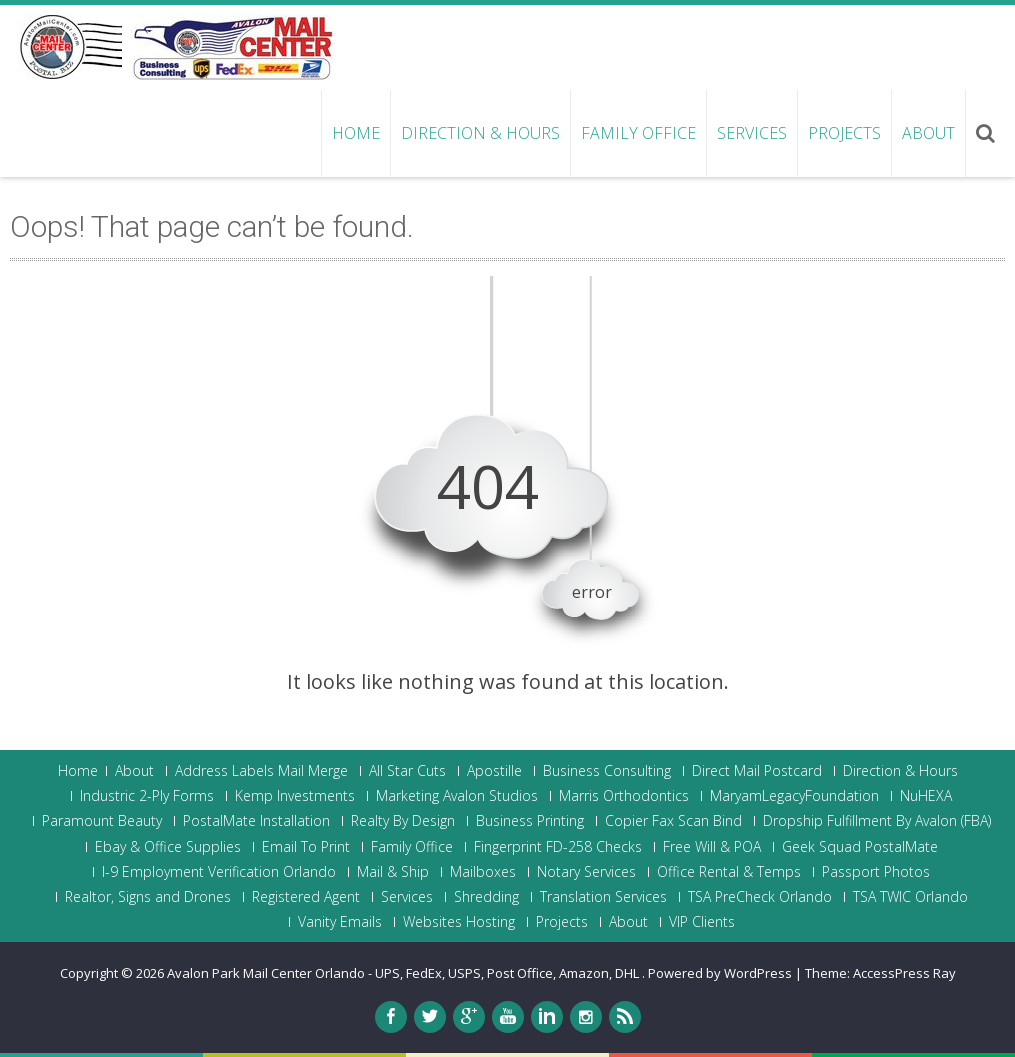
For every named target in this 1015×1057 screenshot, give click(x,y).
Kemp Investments (295, 796)
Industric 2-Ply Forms (147, 796)
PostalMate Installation (256, 821)
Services (752, 133)
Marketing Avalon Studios (457, 796)
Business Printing (530, 821)
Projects (844, 133)
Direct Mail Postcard (757, 771)
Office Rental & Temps (729, 872)
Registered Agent (306, 897)
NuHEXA (926, 796)
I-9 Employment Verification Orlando (219, 872)
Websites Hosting (459, 922)
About (928, 133)
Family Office (638, 133)
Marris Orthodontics (624, 796)
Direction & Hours (480, 133)
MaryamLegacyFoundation (794, 796)
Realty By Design (403, 821)
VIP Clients (702, 922)
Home (356, 133)
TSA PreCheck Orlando (760, 897)
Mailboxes (483, 872)
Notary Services (586, 872)
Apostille (494, 771)
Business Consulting (607, 771)
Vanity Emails (340, 922)
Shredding (486, 897)
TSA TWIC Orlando (910, 897)
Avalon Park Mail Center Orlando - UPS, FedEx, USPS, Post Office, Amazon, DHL (404, 973)
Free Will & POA (712, 847)
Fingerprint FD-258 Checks (558, 847)
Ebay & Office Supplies (168, 847)
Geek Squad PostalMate (860, 847)
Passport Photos (876, 872)
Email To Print (306, 847)
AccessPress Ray (904, 973)
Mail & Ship (393, 872)
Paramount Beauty (102, 821)
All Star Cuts (407, 771)
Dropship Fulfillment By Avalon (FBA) (877, 821)
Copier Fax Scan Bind (673, 821)
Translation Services (603, 897)
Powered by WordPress (720, 973)
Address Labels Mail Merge (261, 771)
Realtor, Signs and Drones (148, 897)
